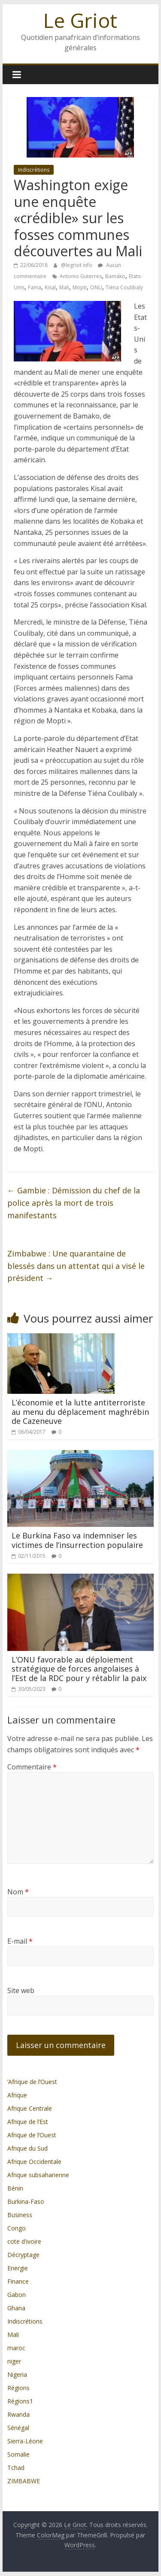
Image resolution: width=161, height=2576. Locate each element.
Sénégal (18, 2428)
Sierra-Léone (25, 2441)
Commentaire (32, 1767)
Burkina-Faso (25, 2201)
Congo (16, 2228)
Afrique (17, 2095)
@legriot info (77, 265)
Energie (17, 2268)
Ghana (16, 2308)
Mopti (80, 287)
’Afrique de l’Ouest (32, 2082)
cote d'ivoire (24, 2241)
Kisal (50, 287)
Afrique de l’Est (27, 2122)
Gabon (16, 2295)
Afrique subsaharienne (38, 2175)
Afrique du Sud (27, 2148)
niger (14, 2361)
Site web (20, 1990)
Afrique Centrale (29, 2108)
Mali (64, 287)
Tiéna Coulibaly (124, 287)
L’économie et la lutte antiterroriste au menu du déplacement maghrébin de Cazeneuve (80, 1411)
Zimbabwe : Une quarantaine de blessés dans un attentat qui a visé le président (76, 1265)
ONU (96, 287)
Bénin (15, 2188)
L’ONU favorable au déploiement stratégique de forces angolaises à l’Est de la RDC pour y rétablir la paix (79, 1668)
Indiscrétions (33, 169)
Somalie (18, 2454)
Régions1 (20, 2401)
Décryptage (23, 2255)
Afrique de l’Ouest (31, 2135)
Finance (18, 2281)
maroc (16, 2348)
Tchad (15, 2468)
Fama (34, 287)
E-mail (20, 1941)
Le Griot (80, 20)
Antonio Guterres (81, 276)
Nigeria (17, 2374)
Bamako (115, 276)
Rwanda (18, 2414)
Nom (18, 1891)
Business (19, 2215)
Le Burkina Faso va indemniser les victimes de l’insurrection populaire (77, 1540)
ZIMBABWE (23, 2481)
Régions (18, 2388)
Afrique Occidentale (34, 2161)
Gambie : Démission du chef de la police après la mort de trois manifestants (73, 1202)
